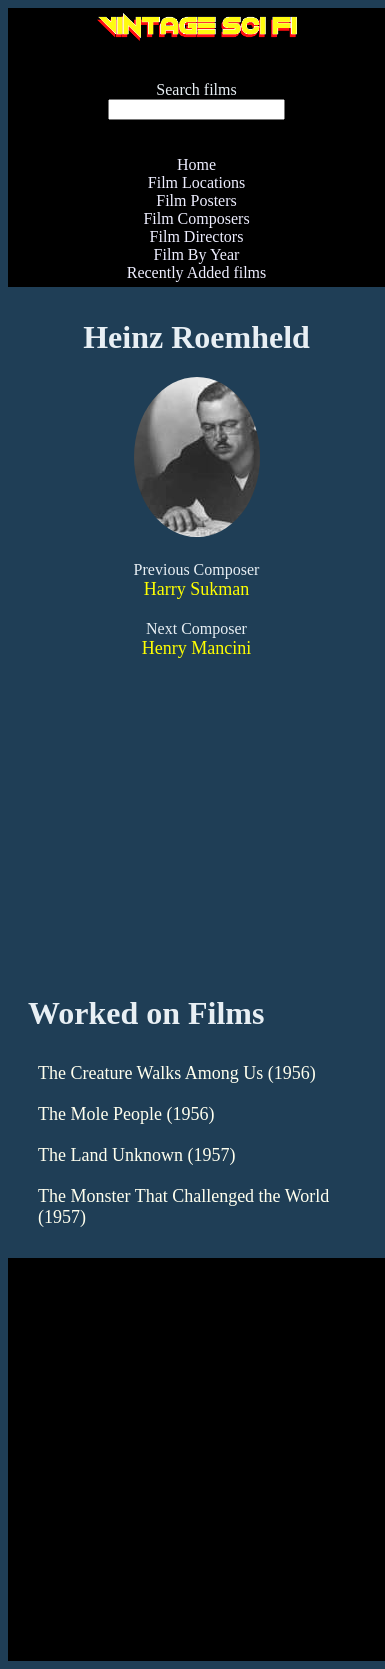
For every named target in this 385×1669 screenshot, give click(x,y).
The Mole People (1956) (126, 1114)
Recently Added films (197, 272)
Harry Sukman (196, 589)
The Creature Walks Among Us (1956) (177, 1073)
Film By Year (197, 254)
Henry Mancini (196, 648)
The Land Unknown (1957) (136, 1155)
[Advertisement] (188, 1468)
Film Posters (196, 200)
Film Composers (196, 218)
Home (196, 164)
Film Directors (197, 236)
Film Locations (196, 182)
